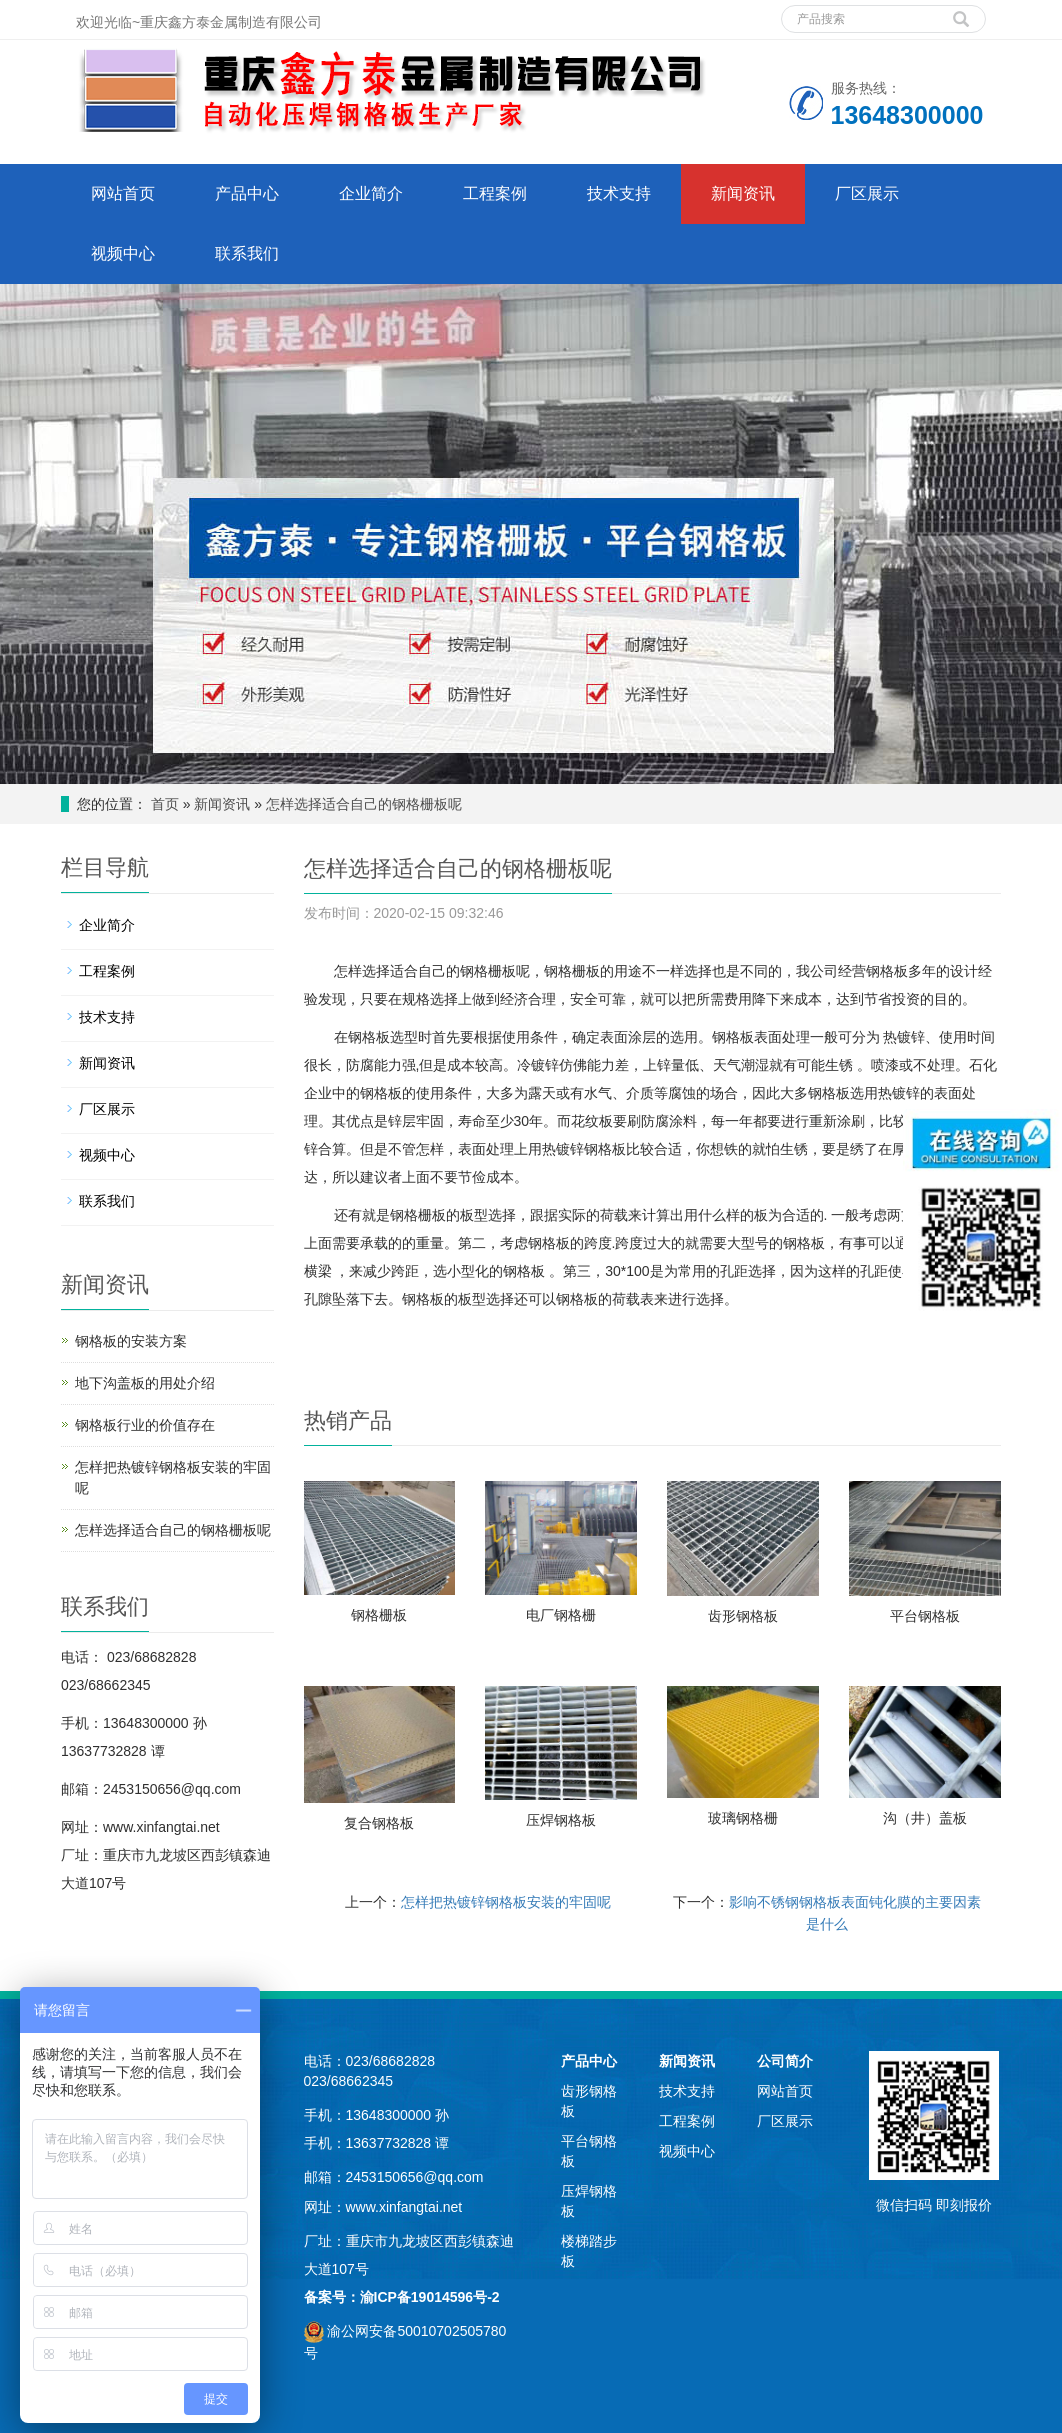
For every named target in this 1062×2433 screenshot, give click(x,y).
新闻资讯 (743, 193)
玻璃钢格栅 (743, 1818)
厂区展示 (867, 193)
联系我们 (247, 253)
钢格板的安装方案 (131, 1341)
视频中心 (123, 253)
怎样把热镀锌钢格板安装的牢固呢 (506, 1902)
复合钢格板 (379, 1823)
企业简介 (371, 193)
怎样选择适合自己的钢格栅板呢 (364, 804)
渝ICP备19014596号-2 (430, 2297)
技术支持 (619, 193)
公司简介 (785, 2061)
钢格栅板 (379, 1615)
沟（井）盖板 (925, 1818)
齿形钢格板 (743, 1616)
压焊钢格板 (561, 1820)
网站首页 (123, 193)
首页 (165, 804)
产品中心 (247, 193)
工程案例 (495, 193)
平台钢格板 (925, 1616)
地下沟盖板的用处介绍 (145, 1383)
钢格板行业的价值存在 (145, 1425)
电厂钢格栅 (561, 1615)
